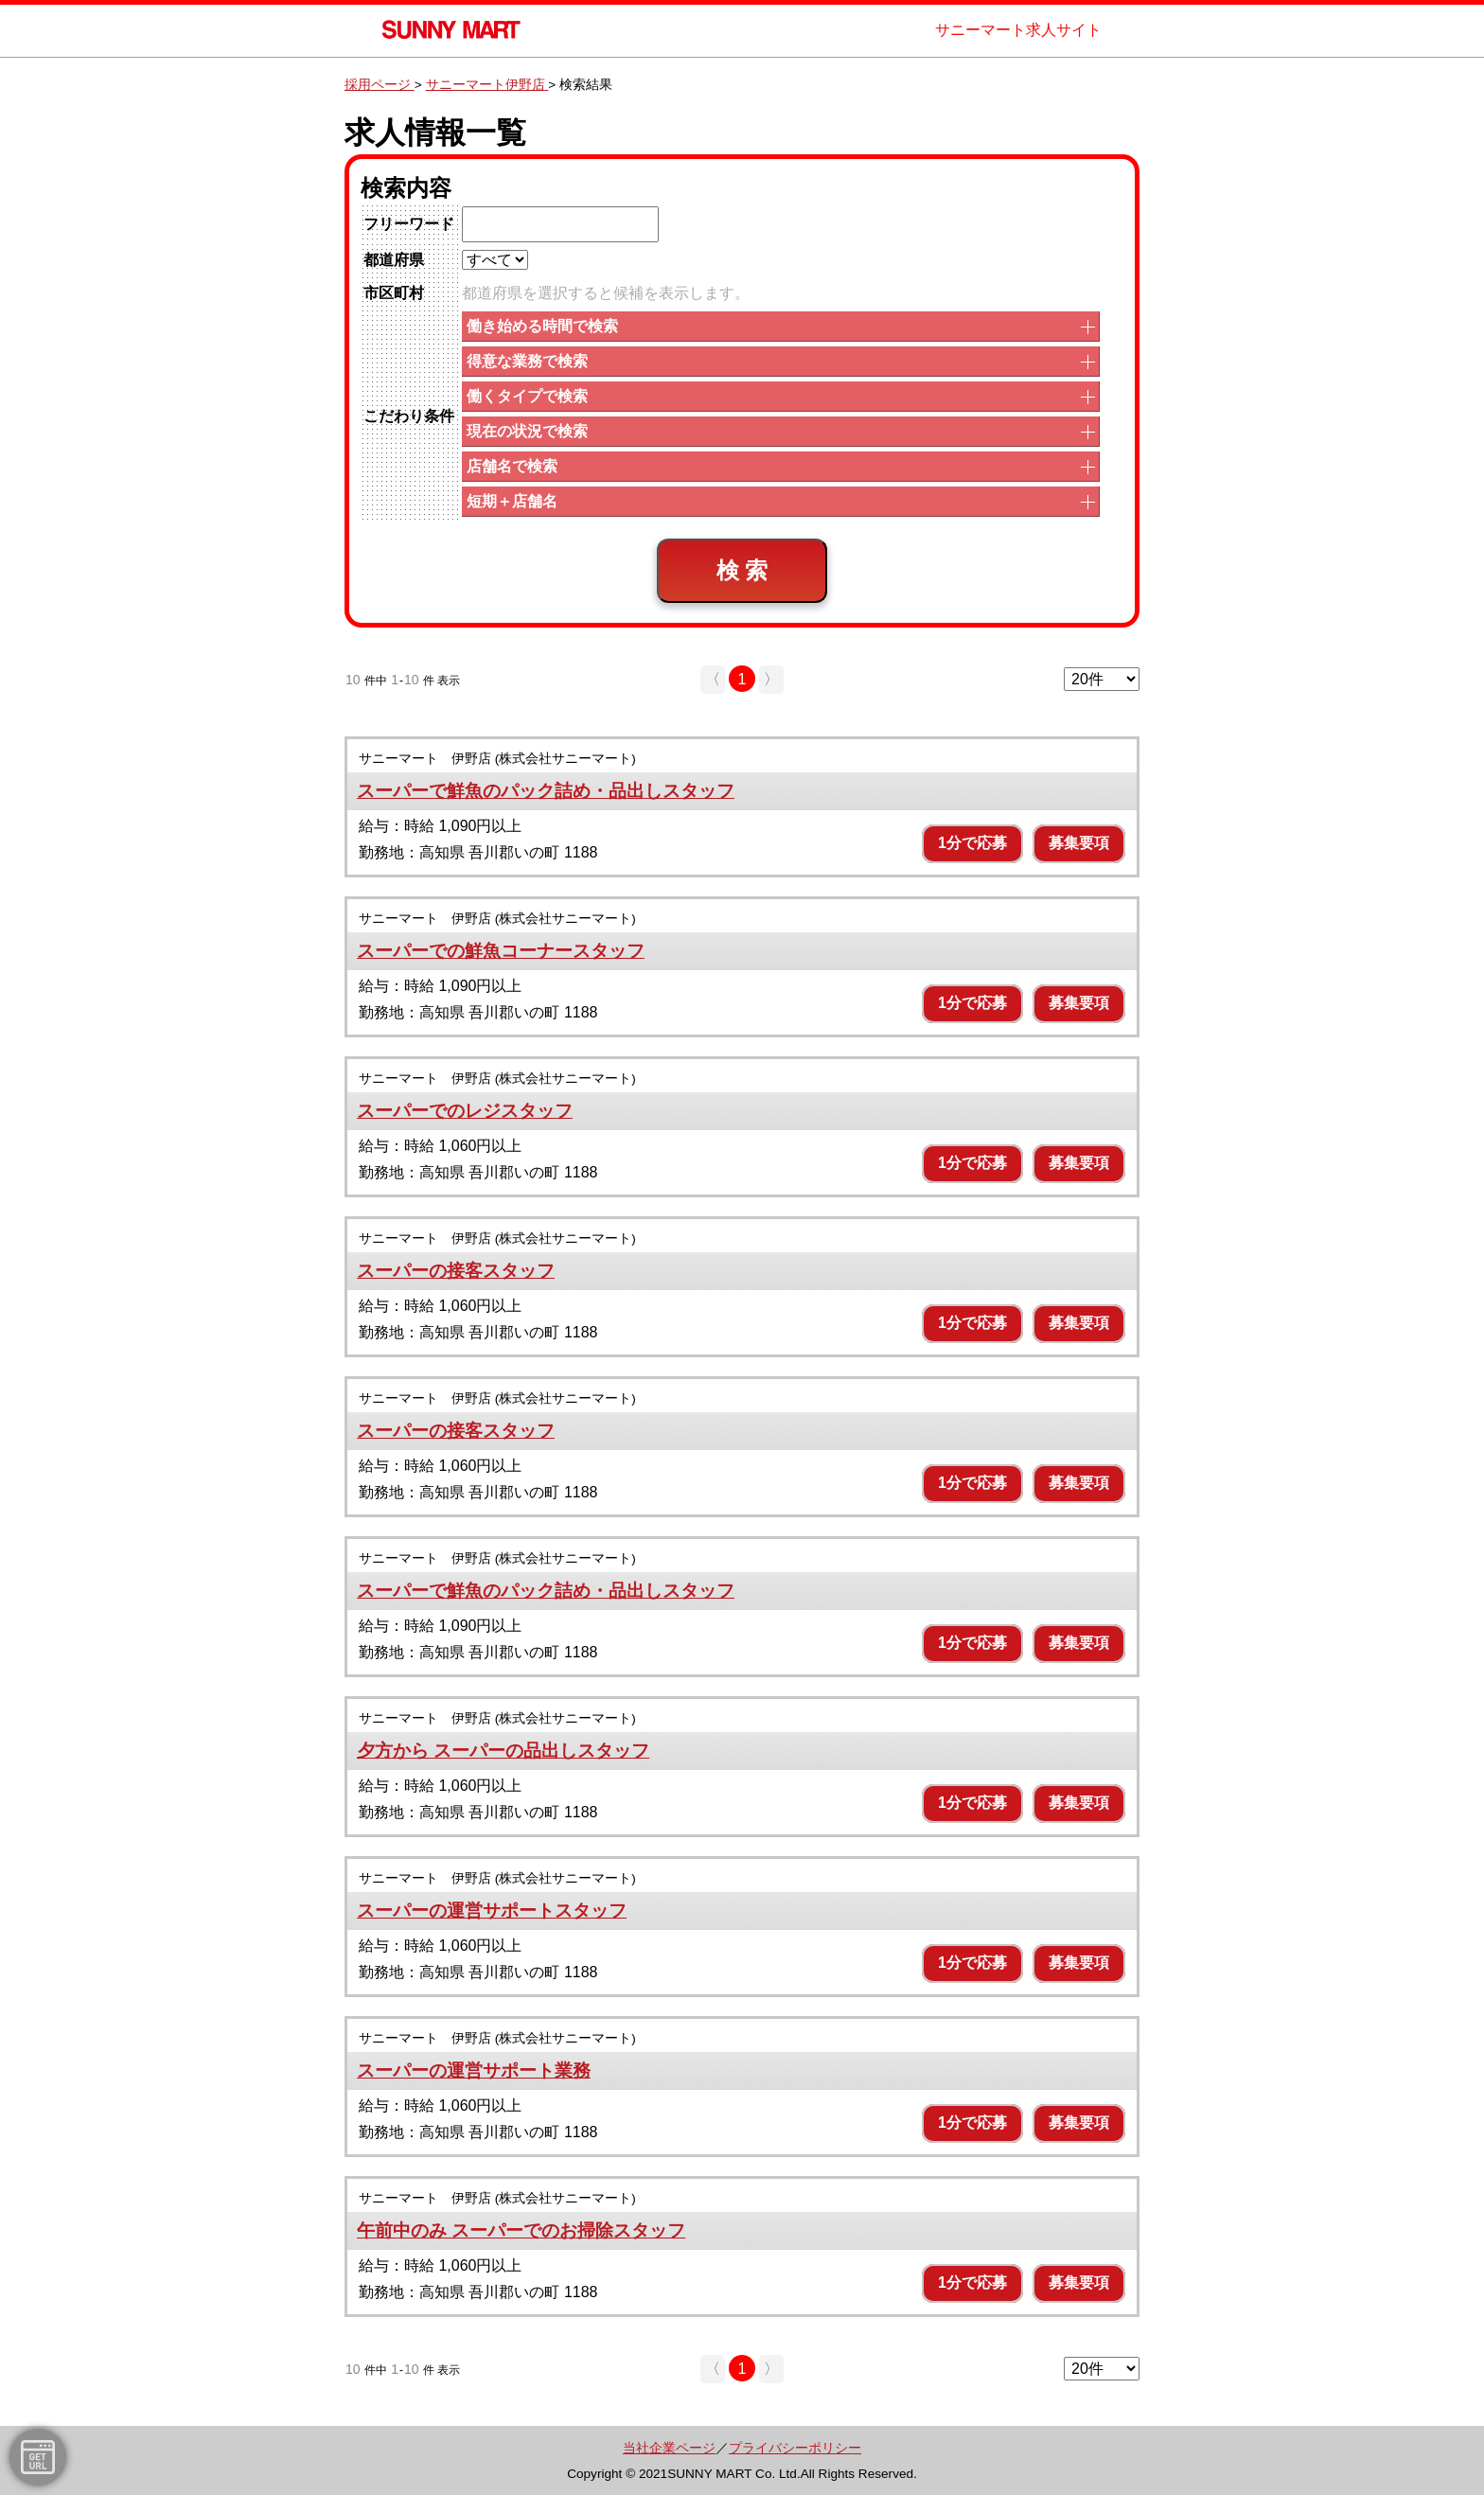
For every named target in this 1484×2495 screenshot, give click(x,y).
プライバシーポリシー (795, 2448)
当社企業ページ (669, 2448)
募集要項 (1079, 843)
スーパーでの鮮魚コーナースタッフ (501, 951)
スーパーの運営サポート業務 (474, 2070)
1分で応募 (972, 843)
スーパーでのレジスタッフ (465, 1111)
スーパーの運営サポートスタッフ (492, 1910)
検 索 (742, 570)
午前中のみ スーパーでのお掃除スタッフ (521, 2230)
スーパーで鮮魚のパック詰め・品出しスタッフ (545, 791)
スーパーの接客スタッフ (456, 1271)
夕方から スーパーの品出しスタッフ (503, 1751)
